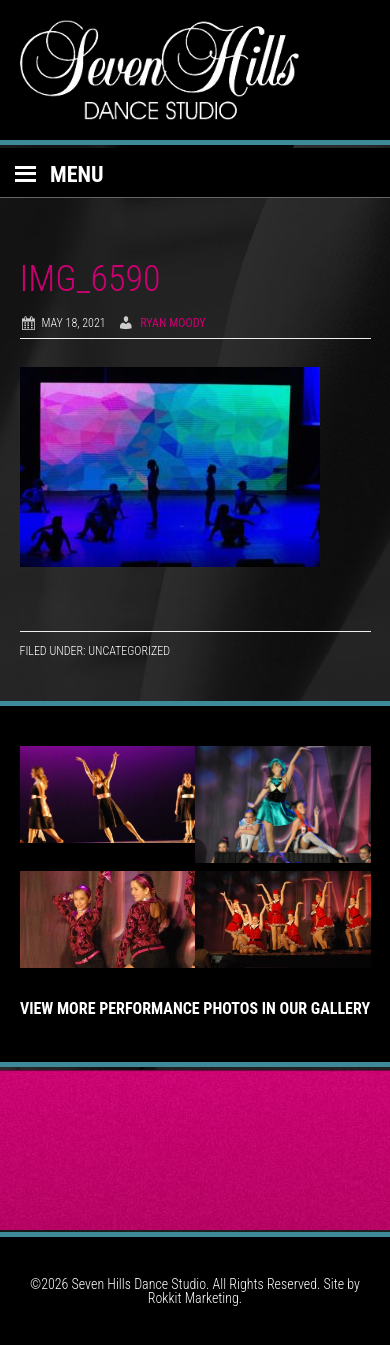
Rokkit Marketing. (195, 1298)
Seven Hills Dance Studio (195, 70)
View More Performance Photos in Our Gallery (195, 1008)
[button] (195, 173)
